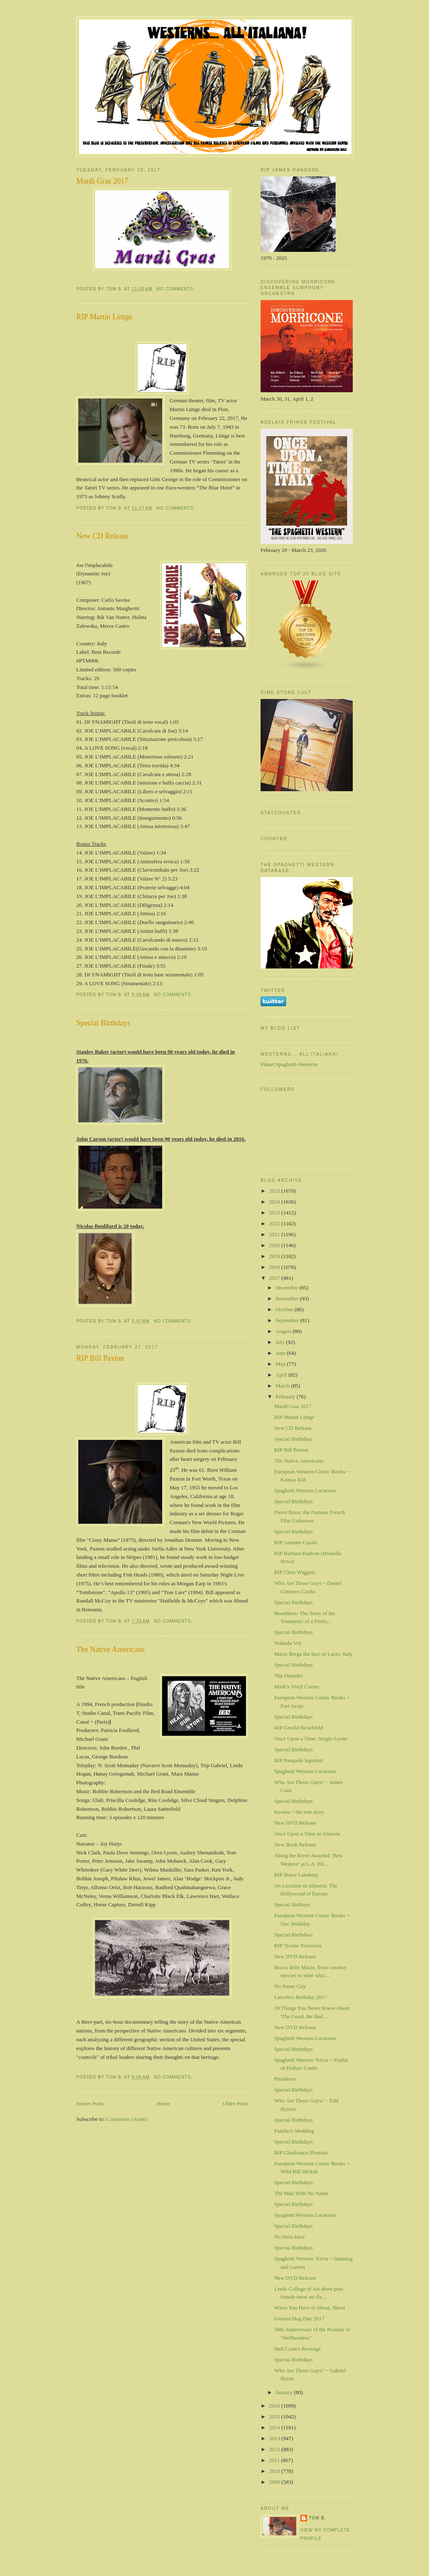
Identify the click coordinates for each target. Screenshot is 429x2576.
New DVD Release (295, 1823)
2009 (275, 2482)
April (282, 1375)
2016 (275, 2406)
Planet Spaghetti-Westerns (289, 1064)
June (281, 1353)
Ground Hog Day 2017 (299, 2318)
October (285, 1309)
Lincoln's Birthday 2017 (300, 1997)
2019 (275, 1256)
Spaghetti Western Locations (305, 1490)
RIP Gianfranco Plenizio (300, 2152)
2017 (275, 1278)
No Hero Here (289, 2237)
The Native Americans (110, 1649)
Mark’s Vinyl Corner (296, 1686)
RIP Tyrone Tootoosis (297, 1945)
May (281, 1364)
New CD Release (102, 536)
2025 (275, 1191)
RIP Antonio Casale (295, 1542)
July (281, 1342)
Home (163, 2103)
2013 (275, 2438)
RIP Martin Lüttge (104, 317)
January (285, 2392)
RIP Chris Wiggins (294, 1572)
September (288, 1320)
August (284, 1331)
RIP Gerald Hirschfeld (298, 1727)
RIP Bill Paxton (100, 1358)
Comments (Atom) (126, 2119)
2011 (275, 2460)
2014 (275, 2427)
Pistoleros (284, 2079)
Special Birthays (292, 1904)
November (288, 1298)
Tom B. (317, 2518)
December (288, 1287)
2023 (275, 1212)
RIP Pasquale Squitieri (298, 1760)
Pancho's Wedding (294, 2131)
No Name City (290, 1986)
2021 (275, 1234)
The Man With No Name (301, 2193)
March (283, 1385)
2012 (275, 2449)
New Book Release (295, 1844)
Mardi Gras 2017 (102, 181)
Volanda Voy (288, 1643)
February (286, 1396)
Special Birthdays (103, 1023)
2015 (275, 2416)
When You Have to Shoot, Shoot (309, 2307)
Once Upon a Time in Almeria (307, 1833)
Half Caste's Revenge (297, 2349)
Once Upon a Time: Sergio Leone (310, 1738)
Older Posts (235, 2103)
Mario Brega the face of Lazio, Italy (313, 1654)
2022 (275, 1223)
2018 (275, 1267)
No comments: (177, 289)
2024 (275, 1202)
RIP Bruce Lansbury (296, 1875)
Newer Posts (89, 2103)
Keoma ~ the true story (299, 1812)
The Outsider (288, 1675)
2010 (275, 2471)
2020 (275, 1245)
